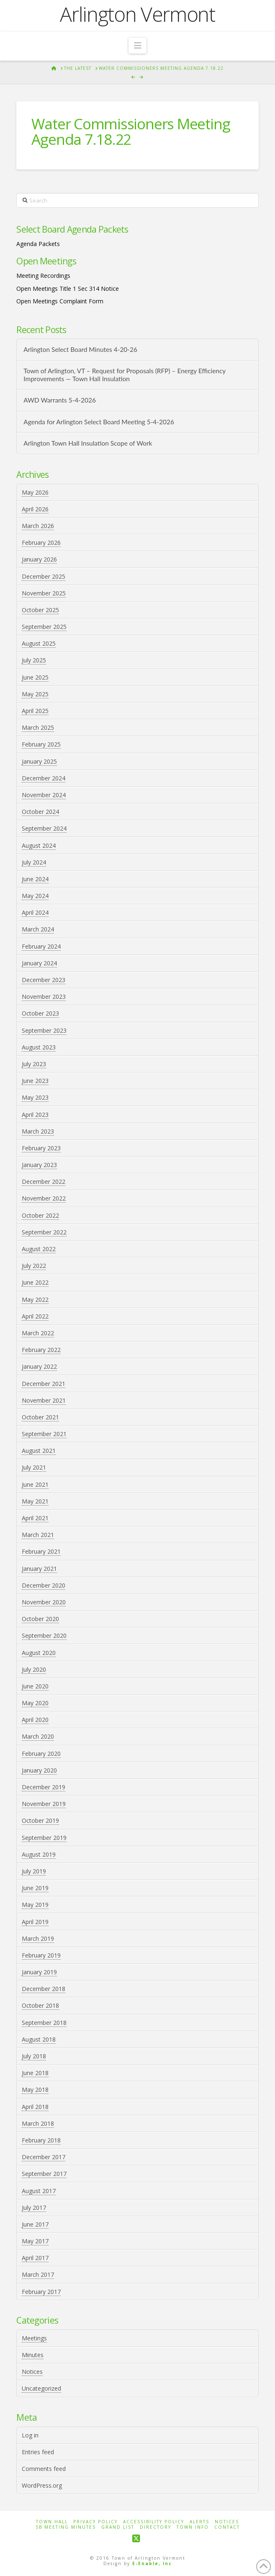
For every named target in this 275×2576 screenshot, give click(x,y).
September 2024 (44, 828)
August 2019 (39, 1854)
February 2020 (41, 1754)
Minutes (33, 2355)
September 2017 (44, 2174)
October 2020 (40, 1619)
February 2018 (41, 2140)
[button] (137, 46)
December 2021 (43, 1384)
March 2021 (38, 1535)
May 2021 (35, 1501)
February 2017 (41, 2292)
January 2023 (39, 1165)
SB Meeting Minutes (66, 2527)
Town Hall (52, 2522)
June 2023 (35, 1081)
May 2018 (35, 2090)
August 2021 (39, 1451)
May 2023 (35, 1097)
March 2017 (38, 2274)
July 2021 (34, 1467)
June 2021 (35, 1484)
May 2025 (35, 694)
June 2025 (35, 677)
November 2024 (44, 795)
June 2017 (35, 2224)
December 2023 (43, 980)
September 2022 (44, 1232)
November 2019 (44, 1804)
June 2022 (35, 1282)
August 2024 (39, 845)
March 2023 (38, 1131)
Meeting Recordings (43, 276)
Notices (32, 2372)
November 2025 (44, 593)
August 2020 (39, 1653)
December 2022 (43, 1181)
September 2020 (44, 1636)
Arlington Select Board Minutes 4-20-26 (80, 349)
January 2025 (39, 761)
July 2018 (34, 2056)
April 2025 (35, 711)
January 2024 (39, 963)
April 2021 (35, 1518)
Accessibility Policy (153, 2522)
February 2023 (41, 1148)
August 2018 (39, 2039)
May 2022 (35, 1299)
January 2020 (39, 1770)
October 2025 (40, 610)
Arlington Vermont (137, 14)
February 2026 (41, 543)
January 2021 (39, 1569)
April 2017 (35, 2258)
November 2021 (44, 1400)
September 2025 (44, 627)
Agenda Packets (38, 244)
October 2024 (40, 812)
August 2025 (39, 643)
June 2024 (35, 879)
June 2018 (35, 2073)
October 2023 (40, 1013)
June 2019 (35, 1888)
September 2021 (44, 1434)
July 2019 (34, 1871)
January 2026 (39, 559)
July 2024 (34, 862)
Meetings (34, 2338)
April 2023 (35, 1115)
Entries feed (38, 2452)
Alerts (199, 2522)
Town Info (193, 2527)
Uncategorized (41, 2388)
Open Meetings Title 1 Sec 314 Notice (67, 288)
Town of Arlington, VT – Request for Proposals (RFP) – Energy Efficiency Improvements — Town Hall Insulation (124, 374)
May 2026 (35, 492)
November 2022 (44, 1198)
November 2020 (44, 1602)
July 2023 (34, 1064)
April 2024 (35, 912)
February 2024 (41, 946)
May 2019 (35, 1905)
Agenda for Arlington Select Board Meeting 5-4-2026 (98, 422)
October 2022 (40, 1215)
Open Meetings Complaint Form (59, 301)
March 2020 (38, 1736)
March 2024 (38, 929)
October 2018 (40, 2005)
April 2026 (35, 509)
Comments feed (44, 2469)
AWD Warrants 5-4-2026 (59, 400)
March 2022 (38, 1333)
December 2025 (43, 576)
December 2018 (43, 1989)
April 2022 (35, 1316)
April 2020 (35, 1720)
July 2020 (34, 1669)
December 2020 (43, 1585)
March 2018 (38, 2123)
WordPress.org (42, 2485)
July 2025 (34, 660)
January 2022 (39, 1366)
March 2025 (38, 727)
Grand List (117, 2527)
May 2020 (35, 1703)
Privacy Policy (95, 2522)
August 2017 (39, 2191)
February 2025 (41, 744)
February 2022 (41, 1350)
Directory (155, 2527)
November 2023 (44, 997)
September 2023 (44, 1030)
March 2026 (38, 526)
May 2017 (35, 2241)
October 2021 (40, 1417)
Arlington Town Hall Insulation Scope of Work (87, 443)
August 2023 (39, 1047)
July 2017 (34, 2208)
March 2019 (38, 1938)
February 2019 (41, 1955)
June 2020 (35, 1686)
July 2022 (34, 1266)
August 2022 (39, 1249)
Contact (227, 2527)
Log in (30, 2435)
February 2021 (41, 1551)
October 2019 (40, 1820)
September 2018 (44, 2023)
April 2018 (35, 2107)
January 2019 (39, 1972)
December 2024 (43, 778)
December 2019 (43, 1787)
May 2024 (35, 896)
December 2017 (43, 2157)
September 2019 (44, 1838)
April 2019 (35, 1922)
